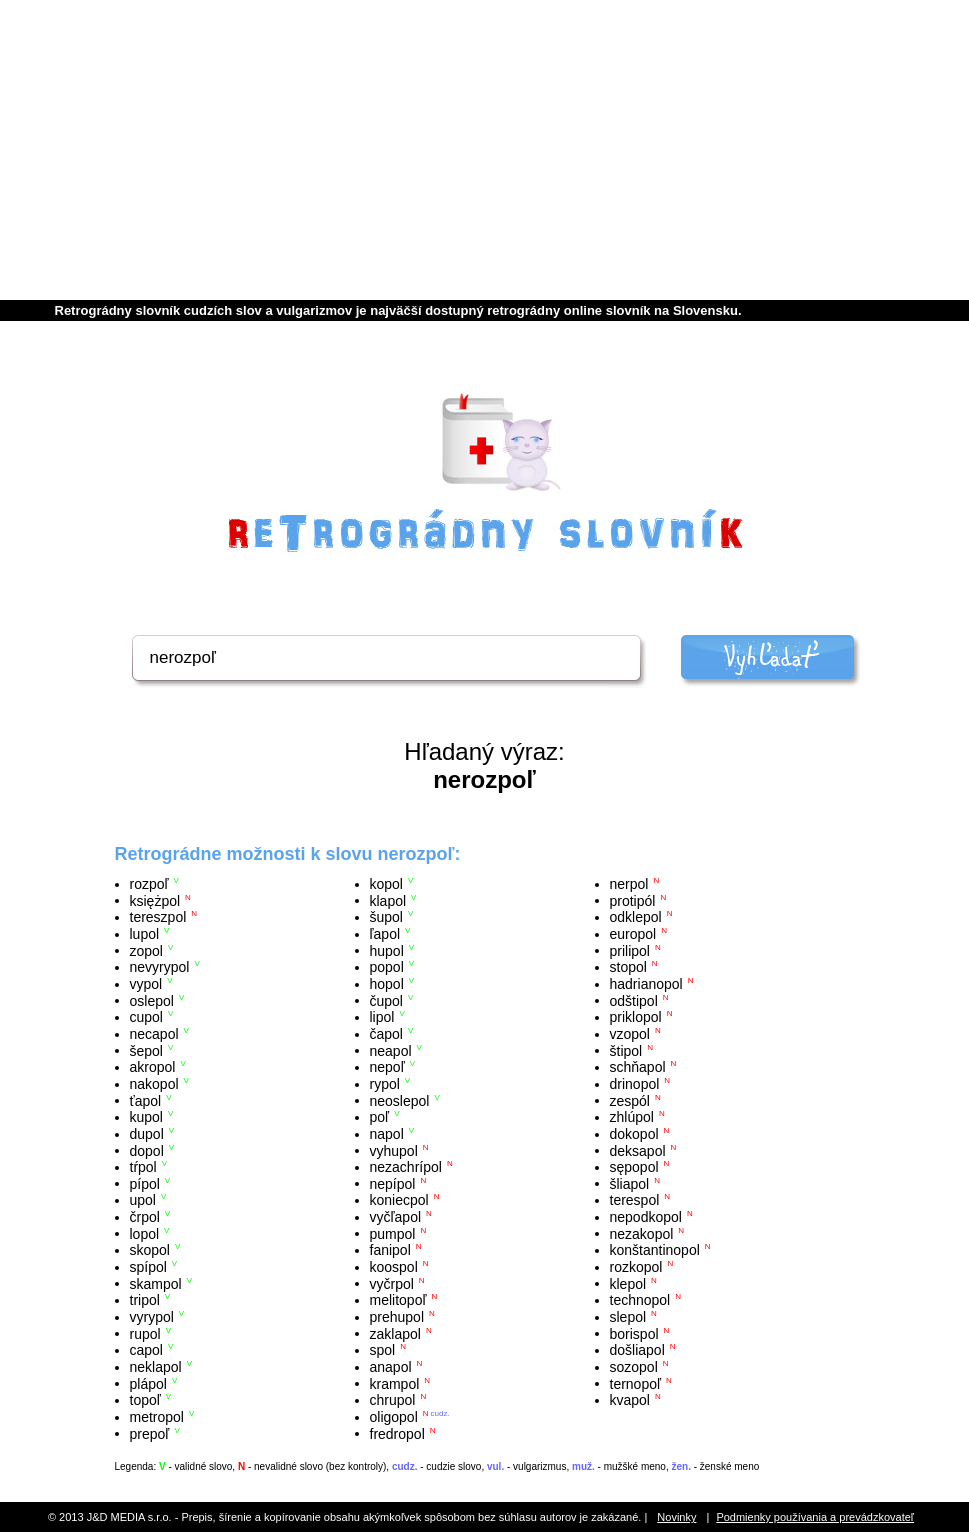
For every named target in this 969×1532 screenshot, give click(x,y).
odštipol (634, 1000)
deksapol (638, 1150)
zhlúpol (632, 1117)
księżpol (155, 900)
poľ (380, 1117)
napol (387, 1134)
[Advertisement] (484, 150)
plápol (148, 1383)
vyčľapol (396, 1217)
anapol (391, 1367)
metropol (157, 1417)
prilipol (630, 950)
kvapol (630, 1400)
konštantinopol (655, 1250)
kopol (386, 884)
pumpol (393, 1233)
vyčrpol (392, 1283)
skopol (150, 1250)
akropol (153, 1067)
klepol (628, 1283)
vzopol (630, 1034)
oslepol (152, 1000)
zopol (146, 950)
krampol (395, 1383)
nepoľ (387, 1067)
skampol (156, 1283)
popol (387, 967)
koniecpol (399, 1200)
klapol (388, 900)
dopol (147, 1150)
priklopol (636, 1017)
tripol (145, 1300)
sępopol (634, 1167)
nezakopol (642, 1233)
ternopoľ (636, 1383)
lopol (145, 1233)
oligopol (394, 1417)
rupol (145, 1333)
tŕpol (143, 1167)
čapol (386, 1034)
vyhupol (394, 1150)
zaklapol (395, 1333)
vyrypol (152, 1317)
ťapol (146, 1100)
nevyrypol (160, 967)
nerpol (629, 884)
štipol (626, 1050)
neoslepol (400, 1100)
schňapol (638, 1067)
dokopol (634, 1134)
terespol (635, 1200)
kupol (146, 1117)
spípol (148, 1267)
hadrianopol (646, 984)
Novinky (676, 1517)
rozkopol (636, 1267)
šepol (146, 1050)
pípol (145, 1183)
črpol (145, 1217)
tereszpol (158, 917)
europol (633, 934)
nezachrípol (406, 1167)
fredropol (397, 1433)
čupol (386, 1000)
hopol (387, 984)
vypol (146, 984)
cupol (146, 1017)
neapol (391, 1050)
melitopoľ (398, 1300)
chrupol (393, 1400)
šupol (386, 917)
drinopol (635, 1084)
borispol (634, 1333)
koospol (394, 1267)
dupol (147, 1134)
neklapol (156, 1367)
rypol (385, 1084)
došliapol (637, 1350)
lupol (145, 934)
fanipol (390, 1250)
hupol (387, 950)
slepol (628, 1317)
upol (143, 1200)
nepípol (393, 1183)
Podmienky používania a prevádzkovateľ (815, 1517)
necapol (154, 1034)
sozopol (634, 1367)
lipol (382, 1017)
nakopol (154, 1084)
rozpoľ (149, 884)
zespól (630, 1100)
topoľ (145, 1400)
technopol (640, 1300)
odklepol (636, 917)
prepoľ (150, 1433)
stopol (628, 967)
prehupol (397, 1317)
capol (146, 1350)
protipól (633, 900)
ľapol (385, 934)
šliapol (630, 1183)
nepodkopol (646, 1217)
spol (383, 1350)
